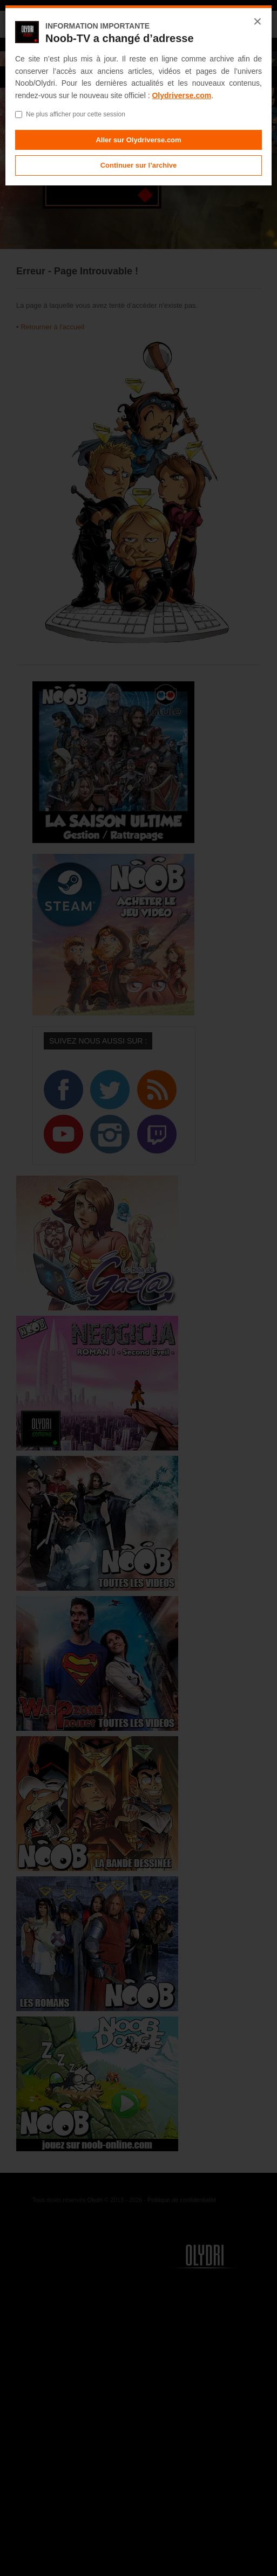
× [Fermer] (257, 21)
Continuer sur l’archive (138, 165)
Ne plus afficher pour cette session (70, 114)
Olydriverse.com (181, 95)
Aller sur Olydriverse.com (138, 140)
